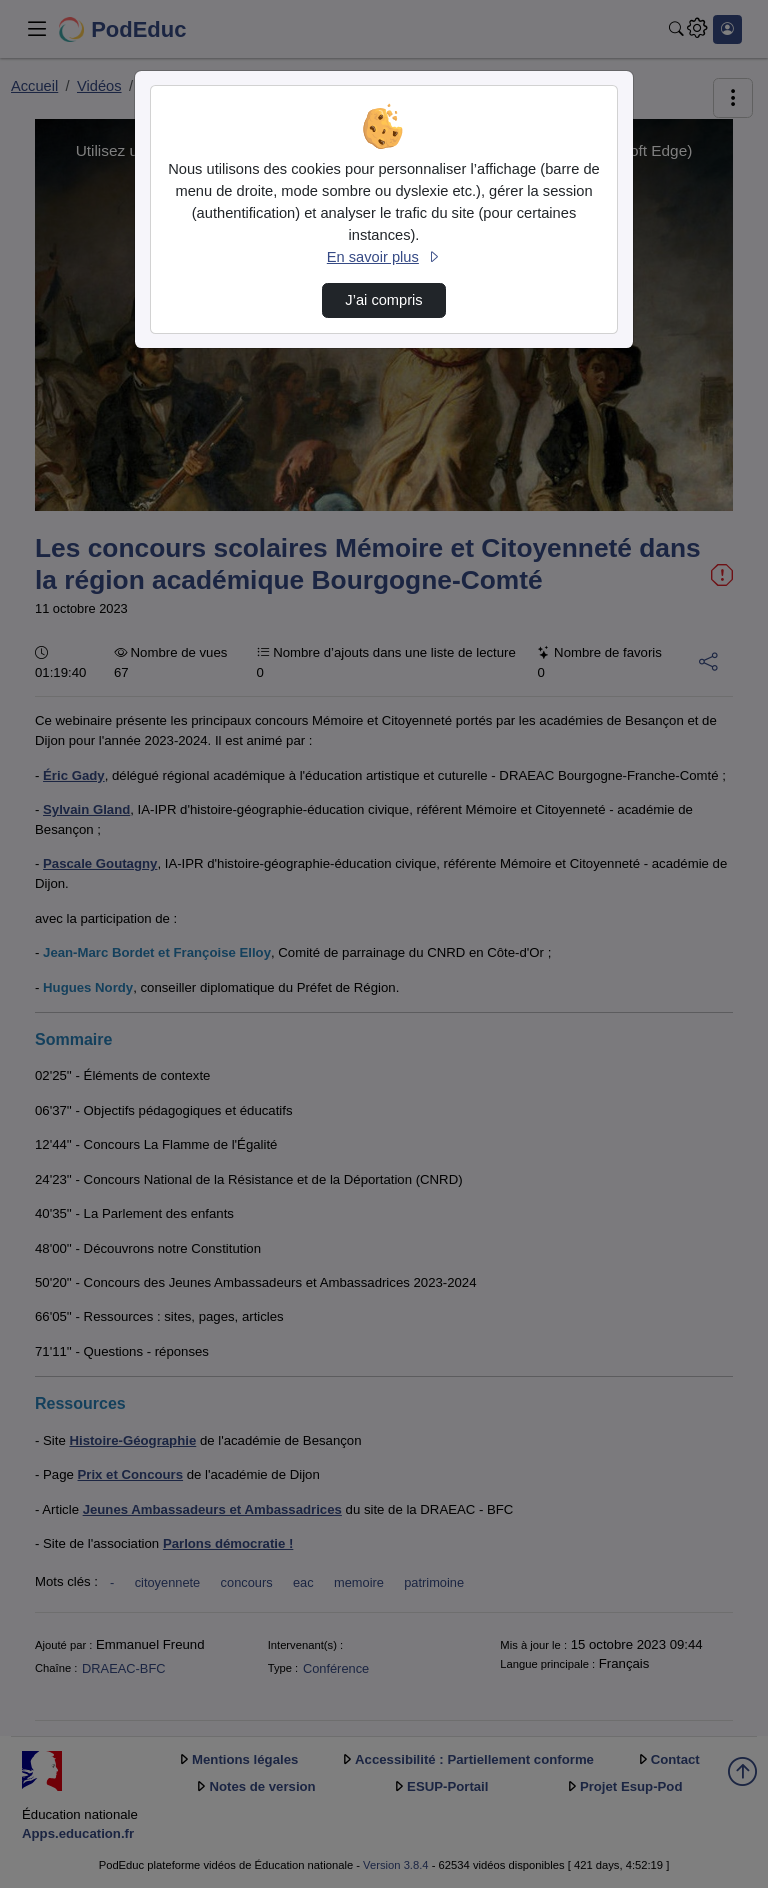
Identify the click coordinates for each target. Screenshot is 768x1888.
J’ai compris (383, 300)
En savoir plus (384, 257)
